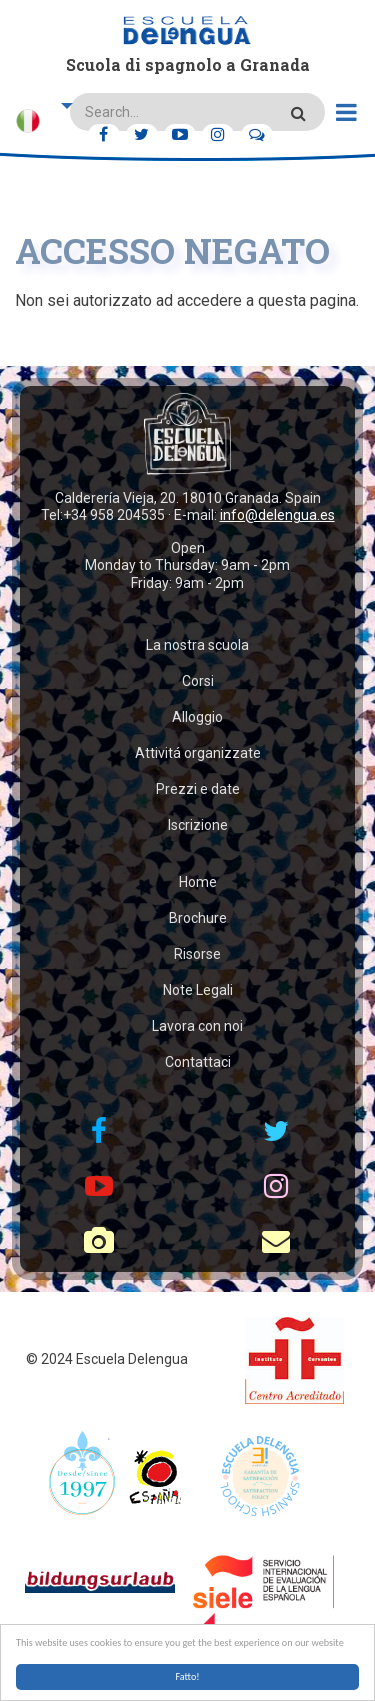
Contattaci (198, 1062)
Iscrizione (198, 825)
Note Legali (198, 990)
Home (198, 882)
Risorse (197, 954)
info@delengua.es (277, 515)
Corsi (198, 681)
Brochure (198, 918)
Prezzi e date (198, 789)
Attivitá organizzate (198, 753)
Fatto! (187, 1676)
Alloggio (197, 717)
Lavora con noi (197, 1026)
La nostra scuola (197, 645)
